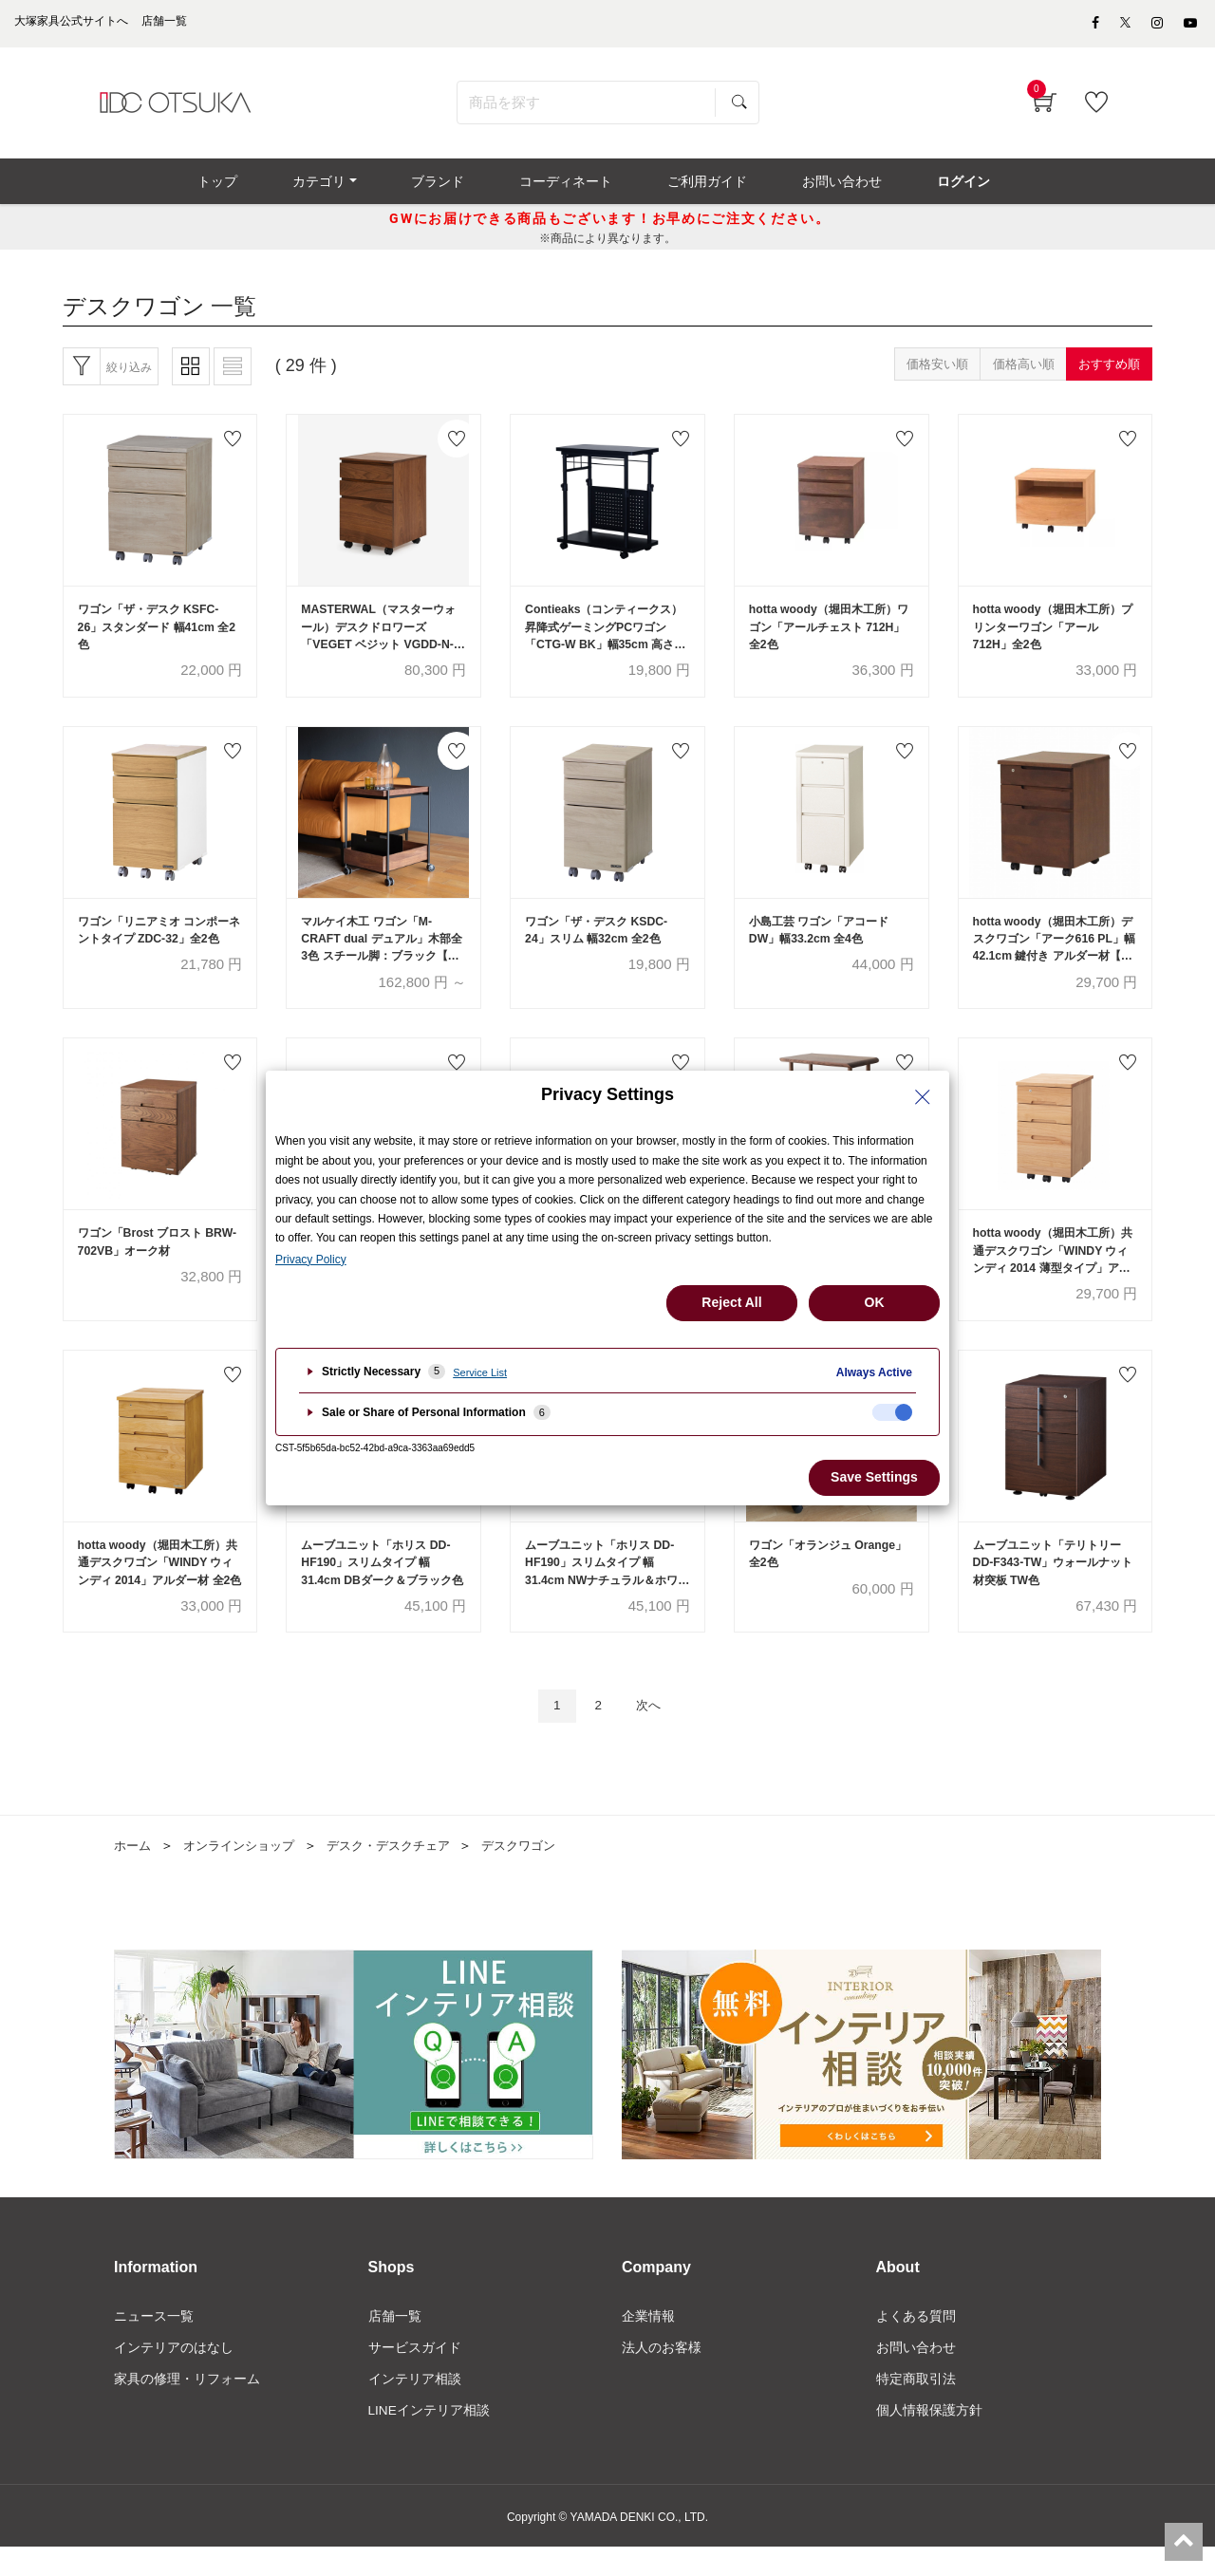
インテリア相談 (414, 2407)
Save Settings (874, 1476)
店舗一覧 (394, 2342)
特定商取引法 (916, 2407)
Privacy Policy (310, 1259)
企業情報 (648, 2342)
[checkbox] (892, 1412)
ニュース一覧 (154, 2342)
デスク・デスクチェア (404, 1871)
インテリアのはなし (174, 2374)
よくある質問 (916, 2342)
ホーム (134, 1871)
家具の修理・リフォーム (187, 2407)
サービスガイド (414, 2374)
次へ (652, 1732)
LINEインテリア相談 (429, 2439)
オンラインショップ (246, 1871)
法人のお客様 (661, 2374)
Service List (480, 1372)
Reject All (731, 1302)
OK (875, 1302)
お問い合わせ (916, 2374)
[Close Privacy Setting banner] (923, 1097)
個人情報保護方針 (929, 2439)
